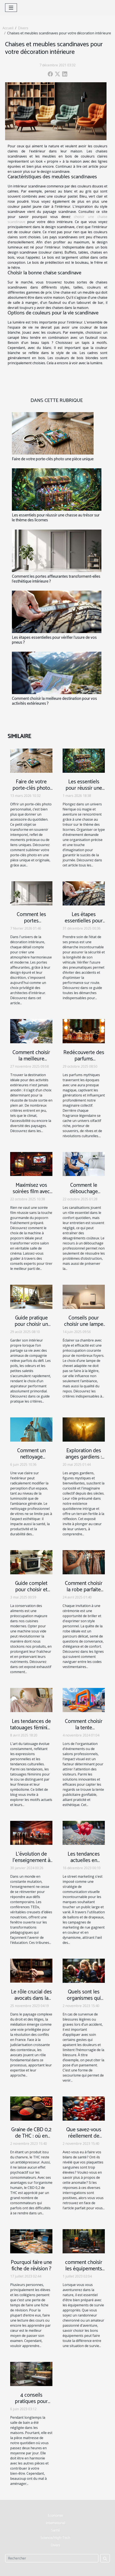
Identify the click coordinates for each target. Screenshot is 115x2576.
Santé (55, 2530)
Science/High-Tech (55, 2538)
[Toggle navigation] (11, 7)
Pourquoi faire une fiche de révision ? (31, 2265)
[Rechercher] (51, 2558)
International (55, 2523)
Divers (23, 28)
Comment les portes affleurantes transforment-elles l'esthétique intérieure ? (56, 579)
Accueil (8, 28)
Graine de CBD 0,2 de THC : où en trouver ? (31, 2136)
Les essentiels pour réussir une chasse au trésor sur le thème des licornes (56, 517)
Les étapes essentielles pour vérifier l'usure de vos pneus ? (54, 640)
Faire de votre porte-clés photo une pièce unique (53, 459)
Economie (55, 2515)
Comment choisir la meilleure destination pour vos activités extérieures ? (54, 701)
